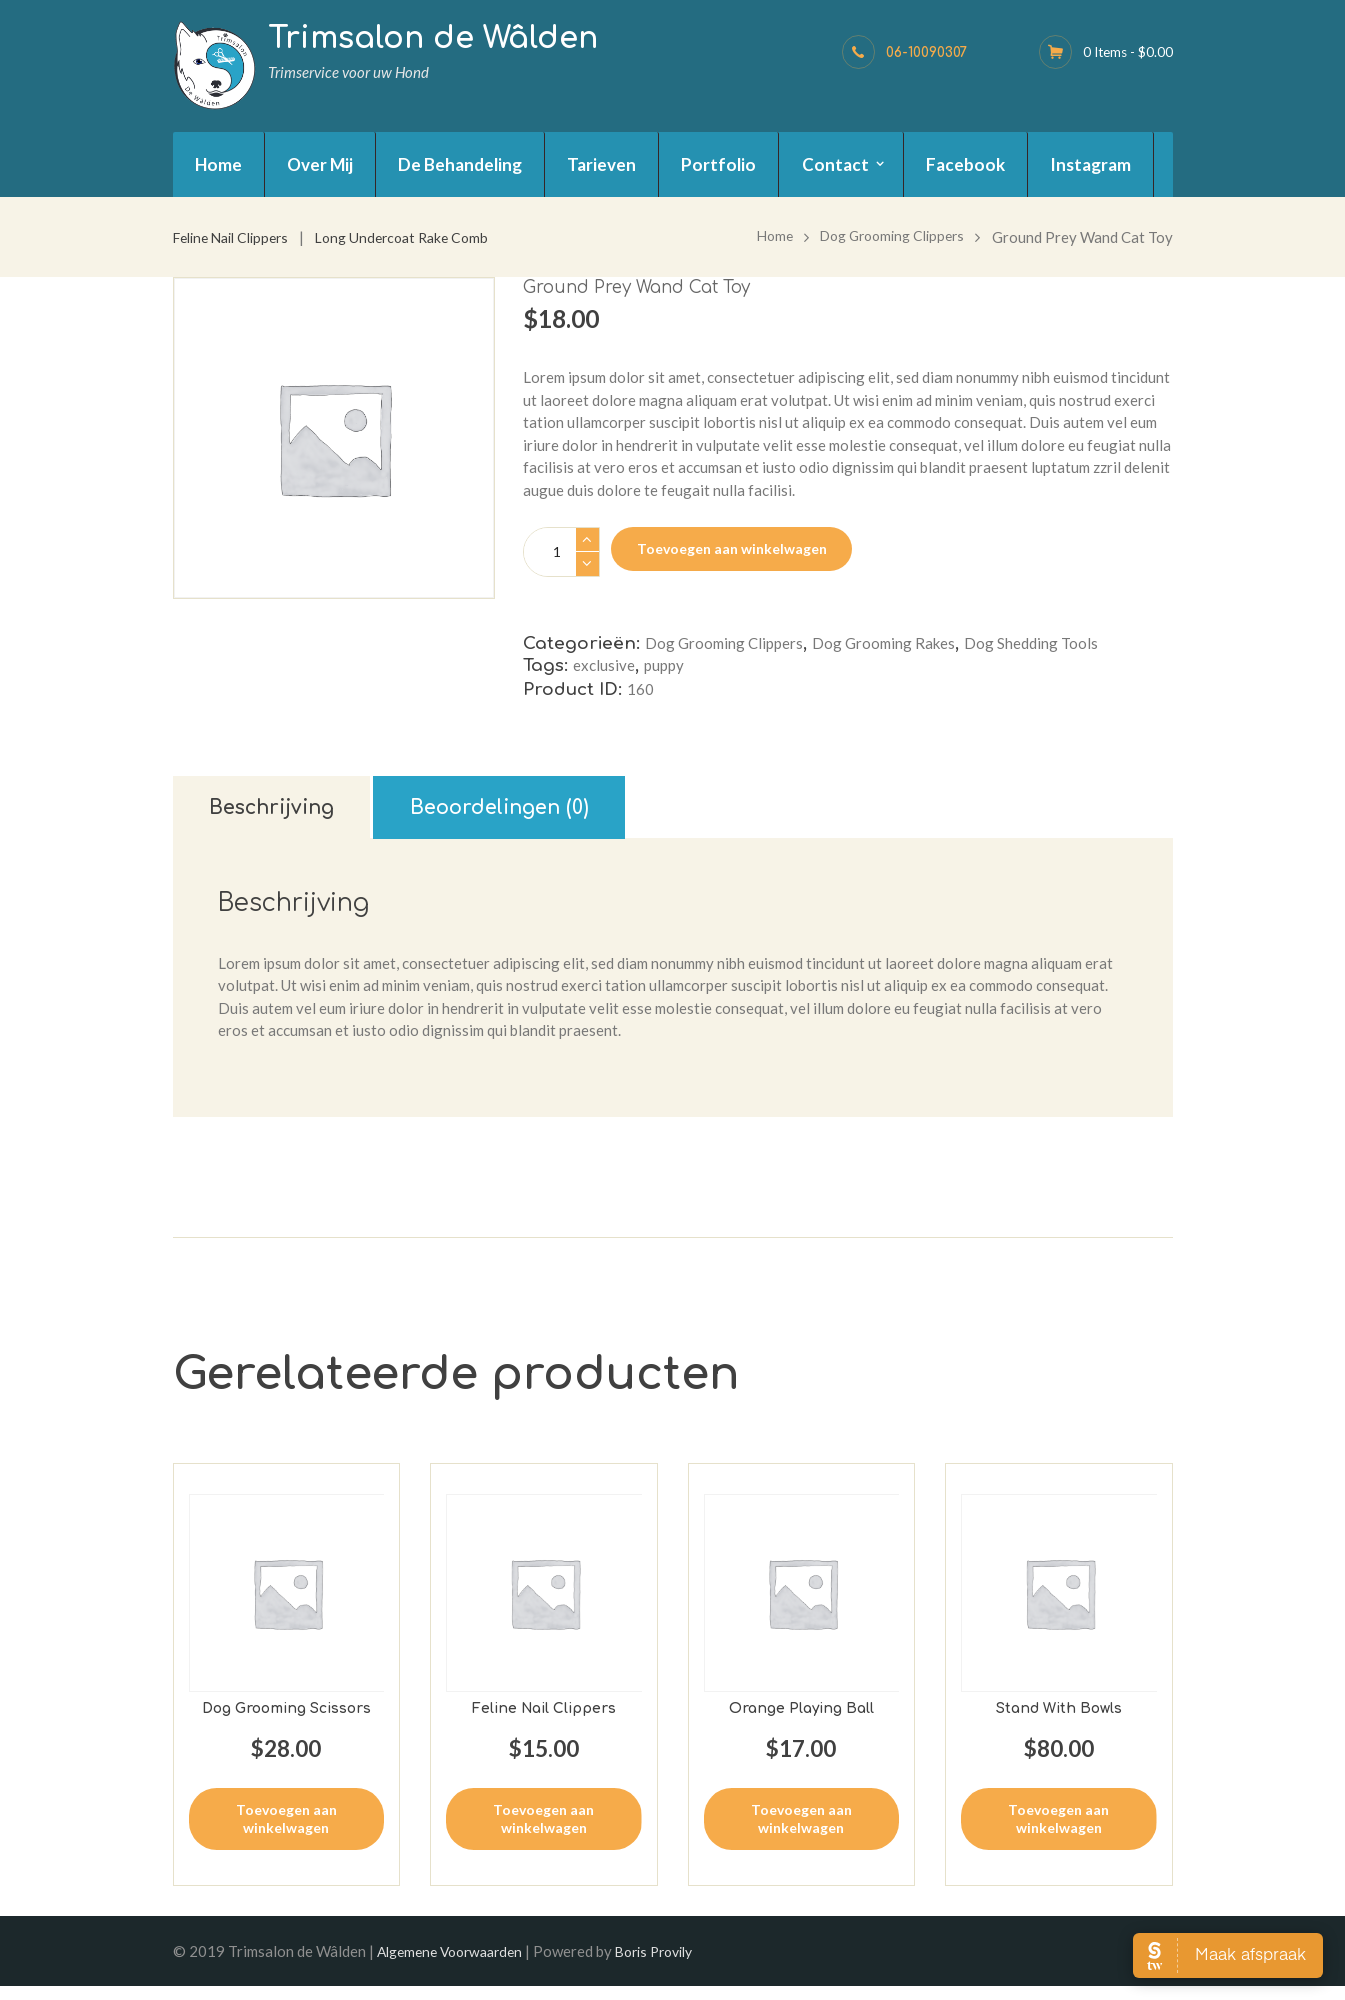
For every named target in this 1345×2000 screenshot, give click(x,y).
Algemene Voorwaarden (456, 1964)
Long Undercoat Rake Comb (420, 237)
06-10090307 (926, 52)
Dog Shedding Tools (1031, 644)
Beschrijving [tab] (293, 815)
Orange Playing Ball (801, 1721)
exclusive (604, 667)
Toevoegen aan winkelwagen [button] (286, 1830)
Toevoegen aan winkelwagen (732, 548)
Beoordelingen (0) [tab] (570, 815)
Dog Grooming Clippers (885, 237)
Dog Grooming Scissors (286, 1721)
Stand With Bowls (1059, 1721)
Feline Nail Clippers (237, 237)
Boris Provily (673, 1964)
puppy (664, 667)
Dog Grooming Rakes (883, 644)
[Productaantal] (561, 552)
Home (759, 237)
